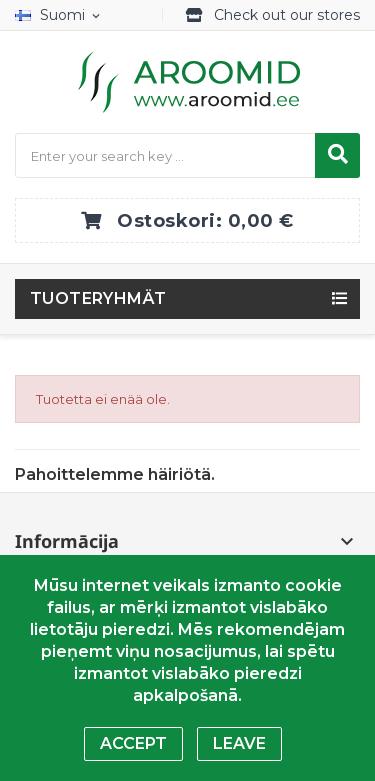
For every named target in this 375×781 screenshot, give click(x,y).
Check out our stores (287, 15)
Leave (239, 743)
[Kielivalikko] (61, 15)
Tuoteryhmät (98, 298)
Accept (133, 743)
